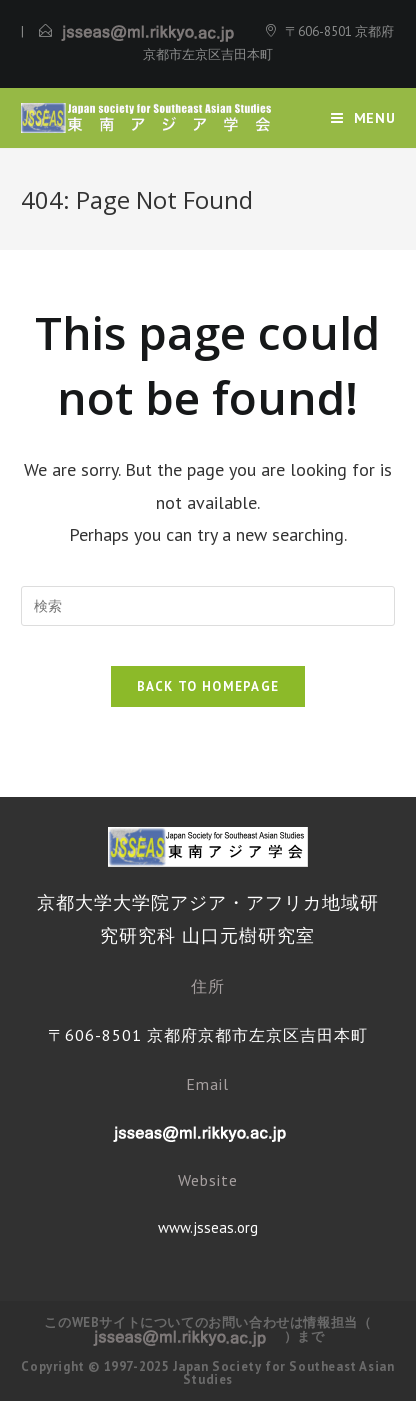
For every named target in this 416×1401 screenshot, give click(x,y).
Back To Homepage (208, 686)
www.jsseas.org (208, 1227)
